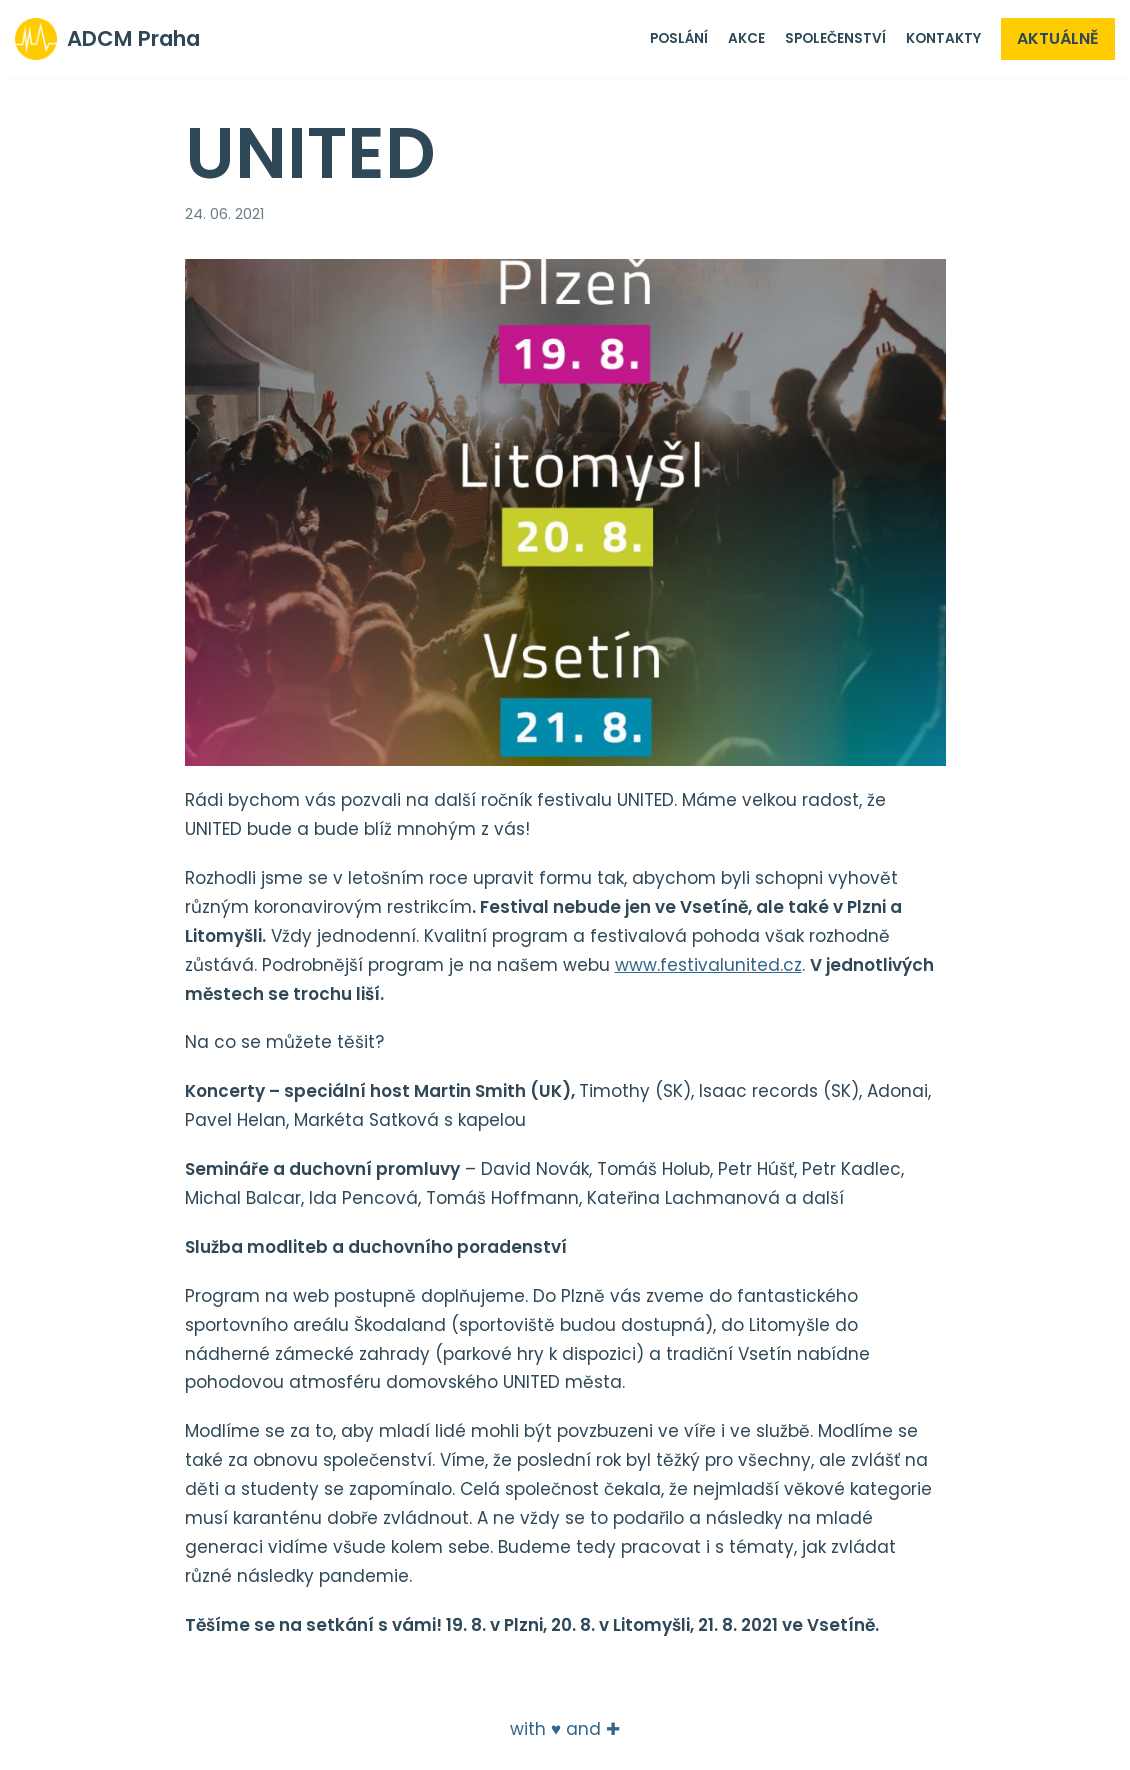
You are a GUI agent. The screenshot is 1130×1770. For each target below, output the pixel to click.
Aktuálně (1058, 38)
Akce (746, 38)
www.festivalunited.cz (708, 965)
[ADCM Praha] (107, 39)
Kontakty (943, 38)
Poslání (679, 38)
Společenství (835, 38)
